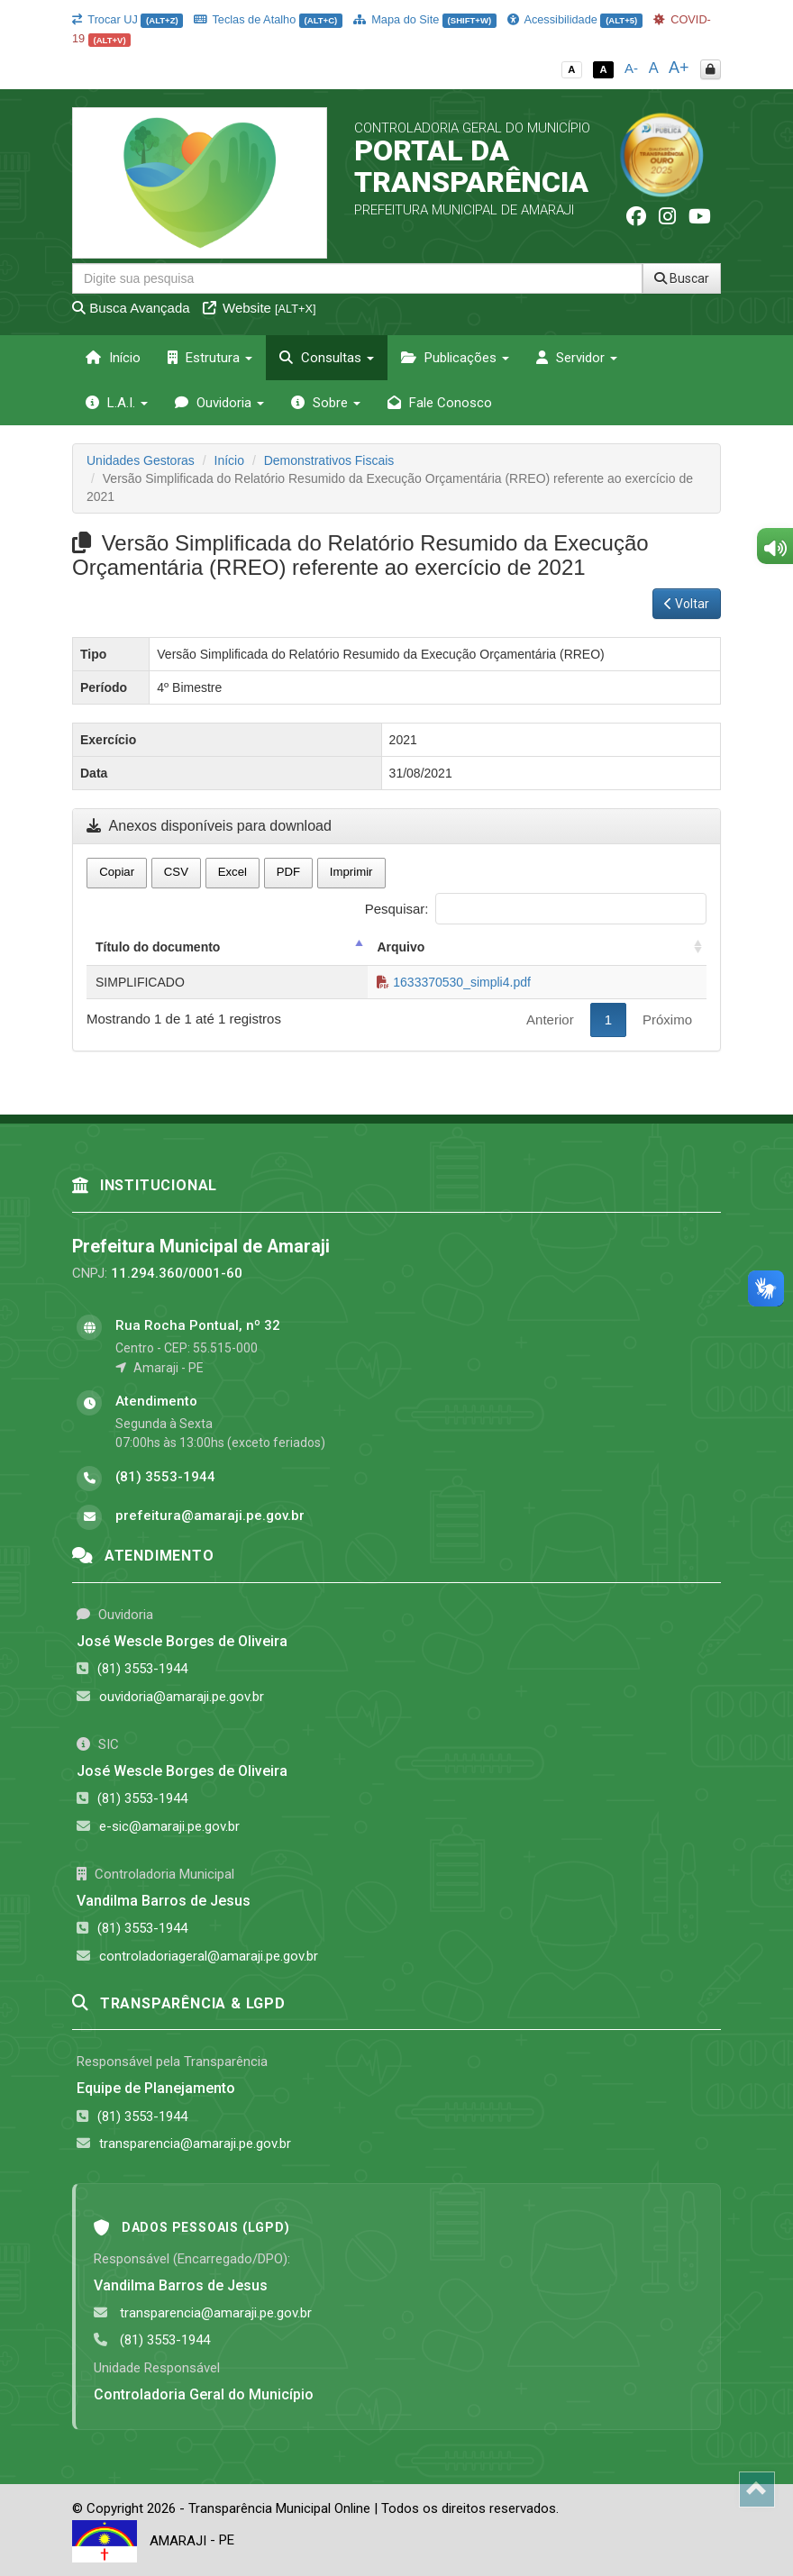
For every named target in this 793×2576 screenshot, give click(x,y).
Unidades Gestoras (141, 460)
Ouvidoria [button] (219, 403)
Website (259, 307)
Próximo (667, 1019)
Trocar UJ (127, 19)
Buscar (681, 278)
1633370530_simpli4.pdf (453, 982)
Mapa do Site (425, 19)
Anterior (550, 1019)
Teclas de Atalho (268, 19)
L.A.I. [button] (117, 403)
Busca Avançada (131, 307)
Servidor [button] (576, 358)
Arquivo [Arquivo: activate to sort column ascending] (400, 947)
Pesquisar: (535, 908)
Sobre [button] (325, 403)
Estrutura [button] (210, 358)
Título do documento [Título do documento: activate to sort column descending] (158, 947)
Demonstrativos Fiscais (329, 460)
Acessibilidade (575, 19)
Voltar (686, 603)
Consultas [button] (326, 358)
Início (113, 358)
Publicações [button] (455, 358)
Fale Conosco (439, 403)
